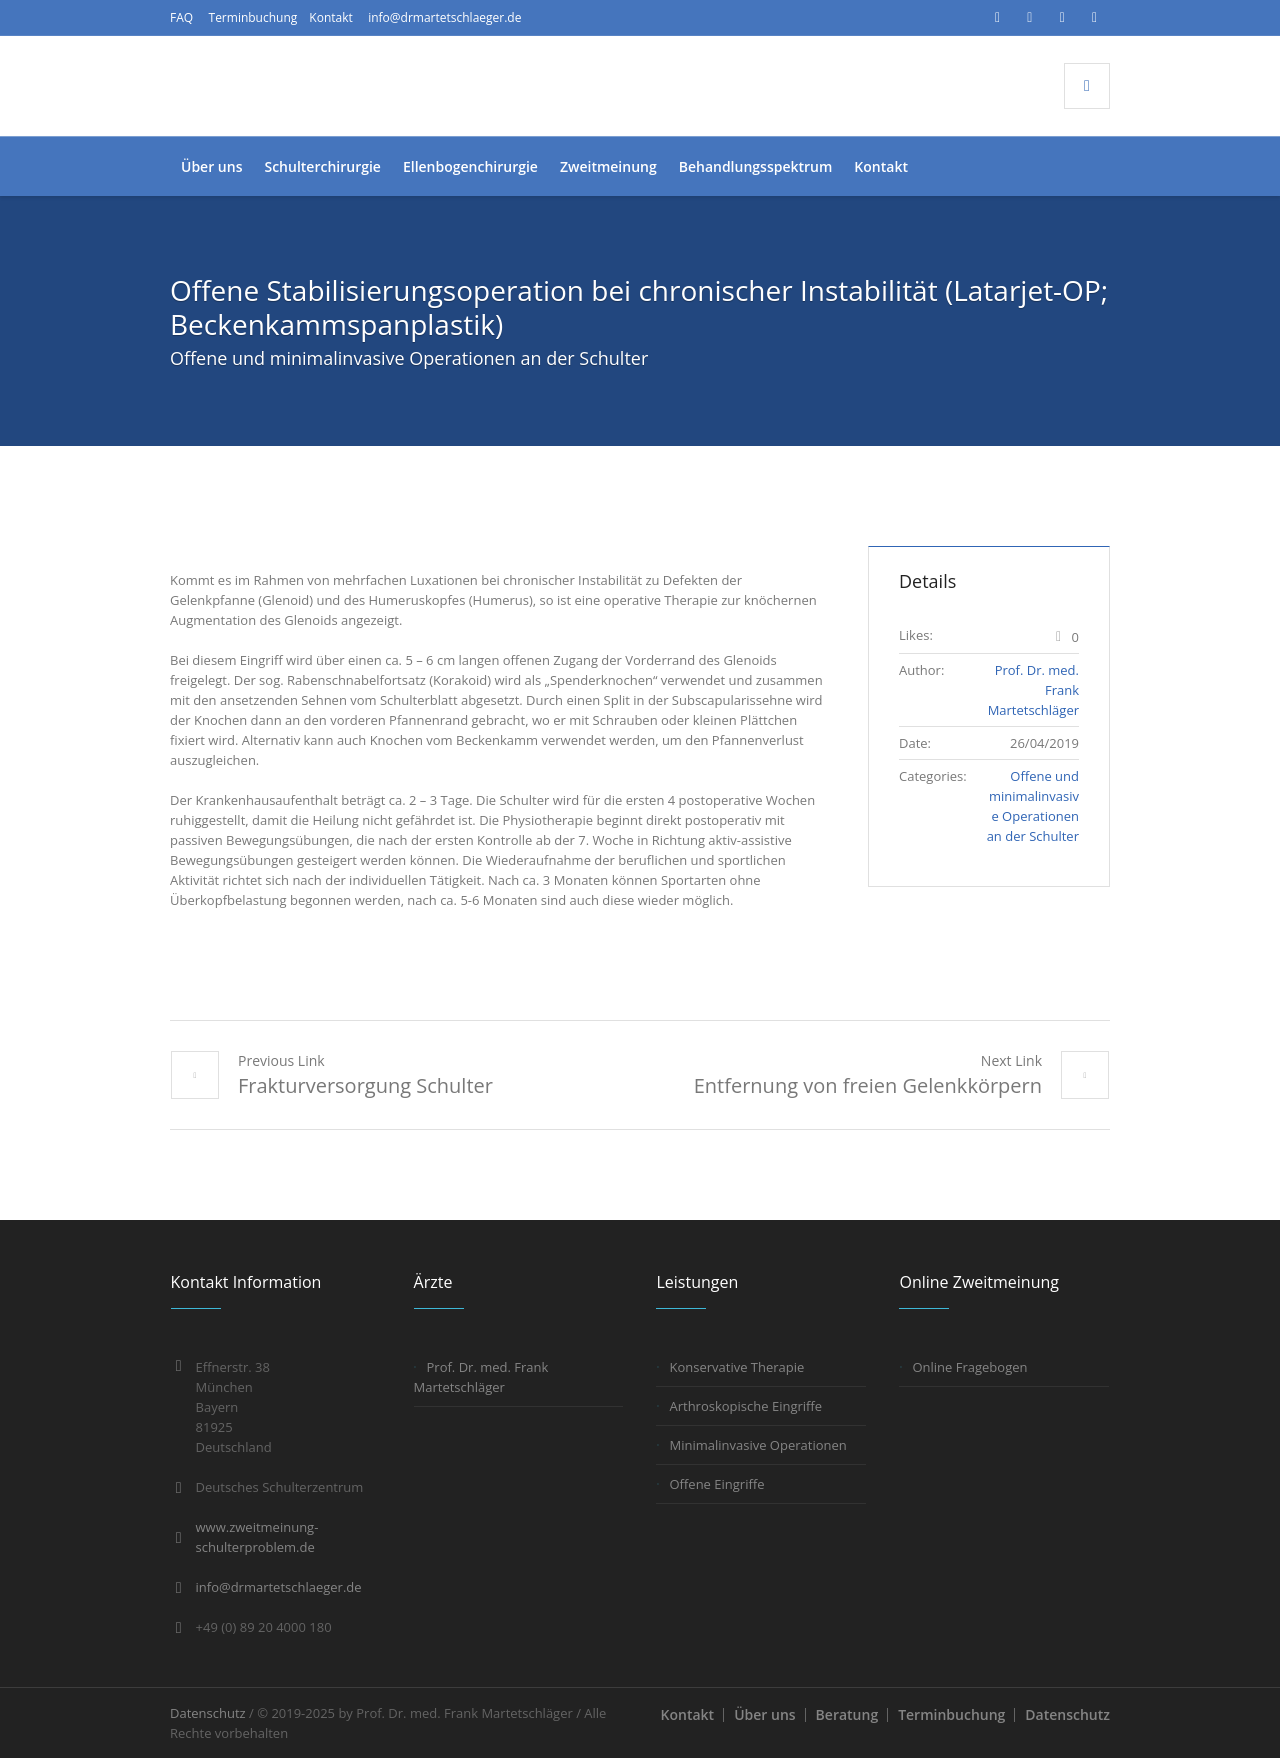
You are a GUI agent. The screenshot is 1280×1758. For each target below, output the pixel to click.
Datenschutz (1067, 1714)
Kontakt (330, 17)
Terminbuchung (253, 17)
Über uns (764, 1714)
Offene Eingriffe (716, 1484)
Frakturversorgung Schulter (365, 1085)
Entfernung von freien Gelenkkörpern (868, 1085)
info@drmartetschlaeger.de (444, 17)
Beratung (847, 1714)
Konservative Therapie (736, 1367)
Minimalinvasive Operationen (757, 1445)
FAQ (181, 17)
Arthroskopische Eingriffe (745, 1406)
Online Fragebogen (969, 1367)
